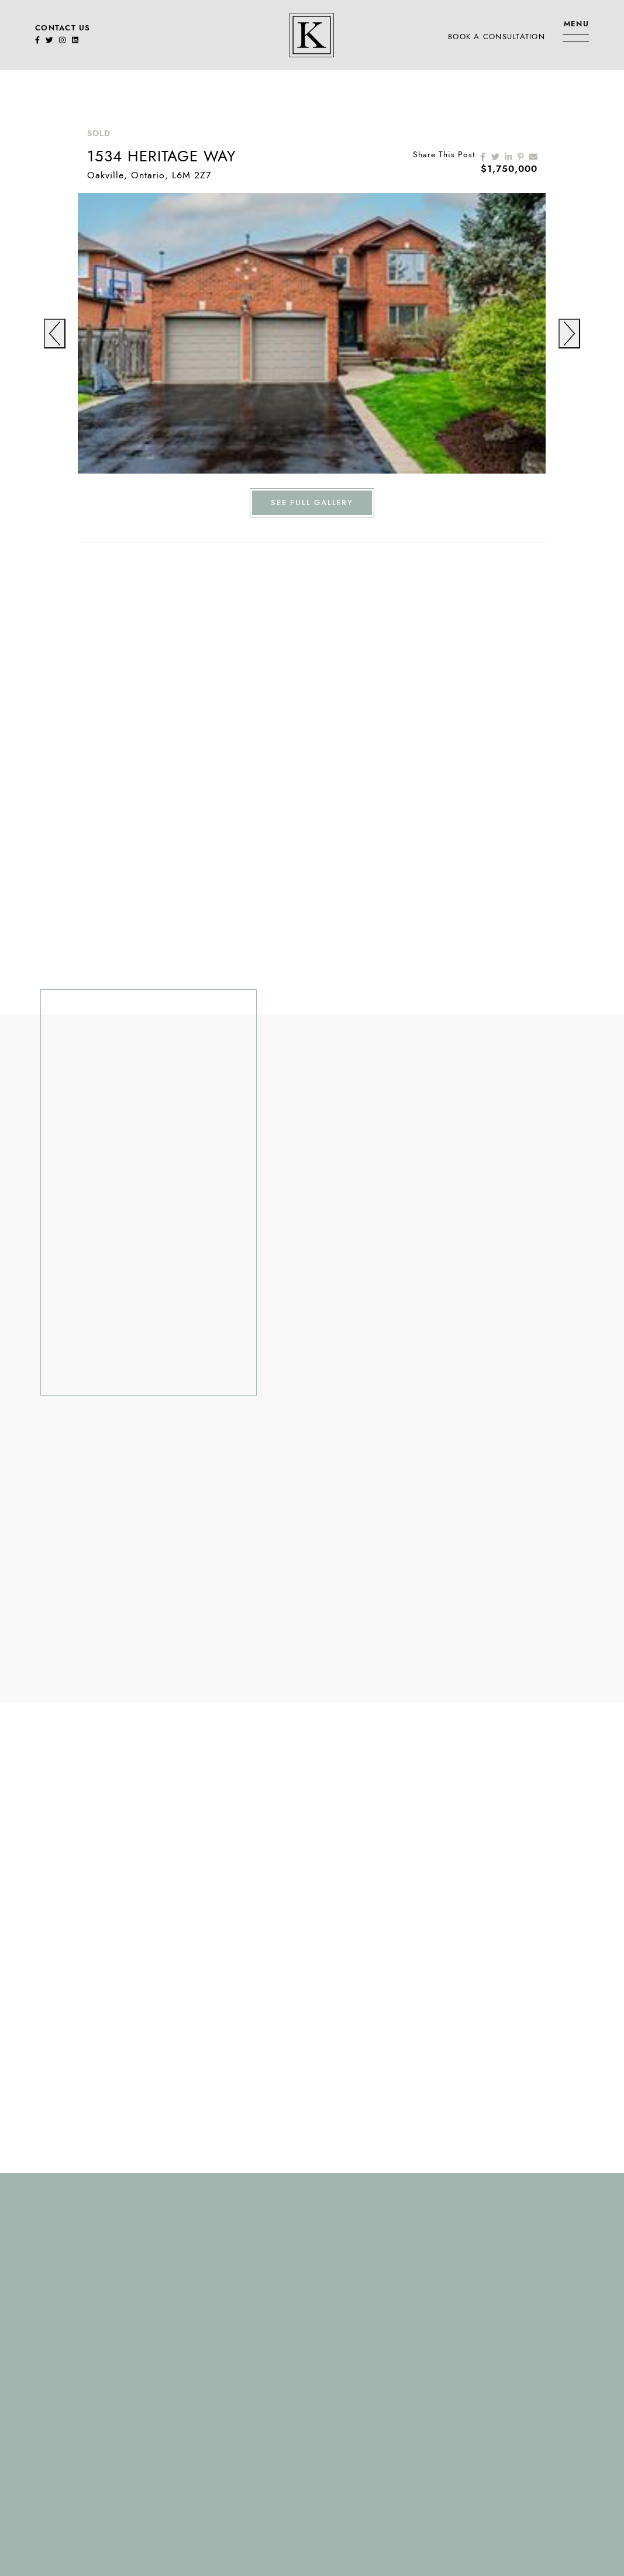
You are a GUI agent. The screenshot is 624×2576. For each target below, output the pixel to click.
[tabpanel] (312, 333)
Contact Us (63, 28)
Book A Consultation (496, 37)
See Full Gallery (312, 502)
